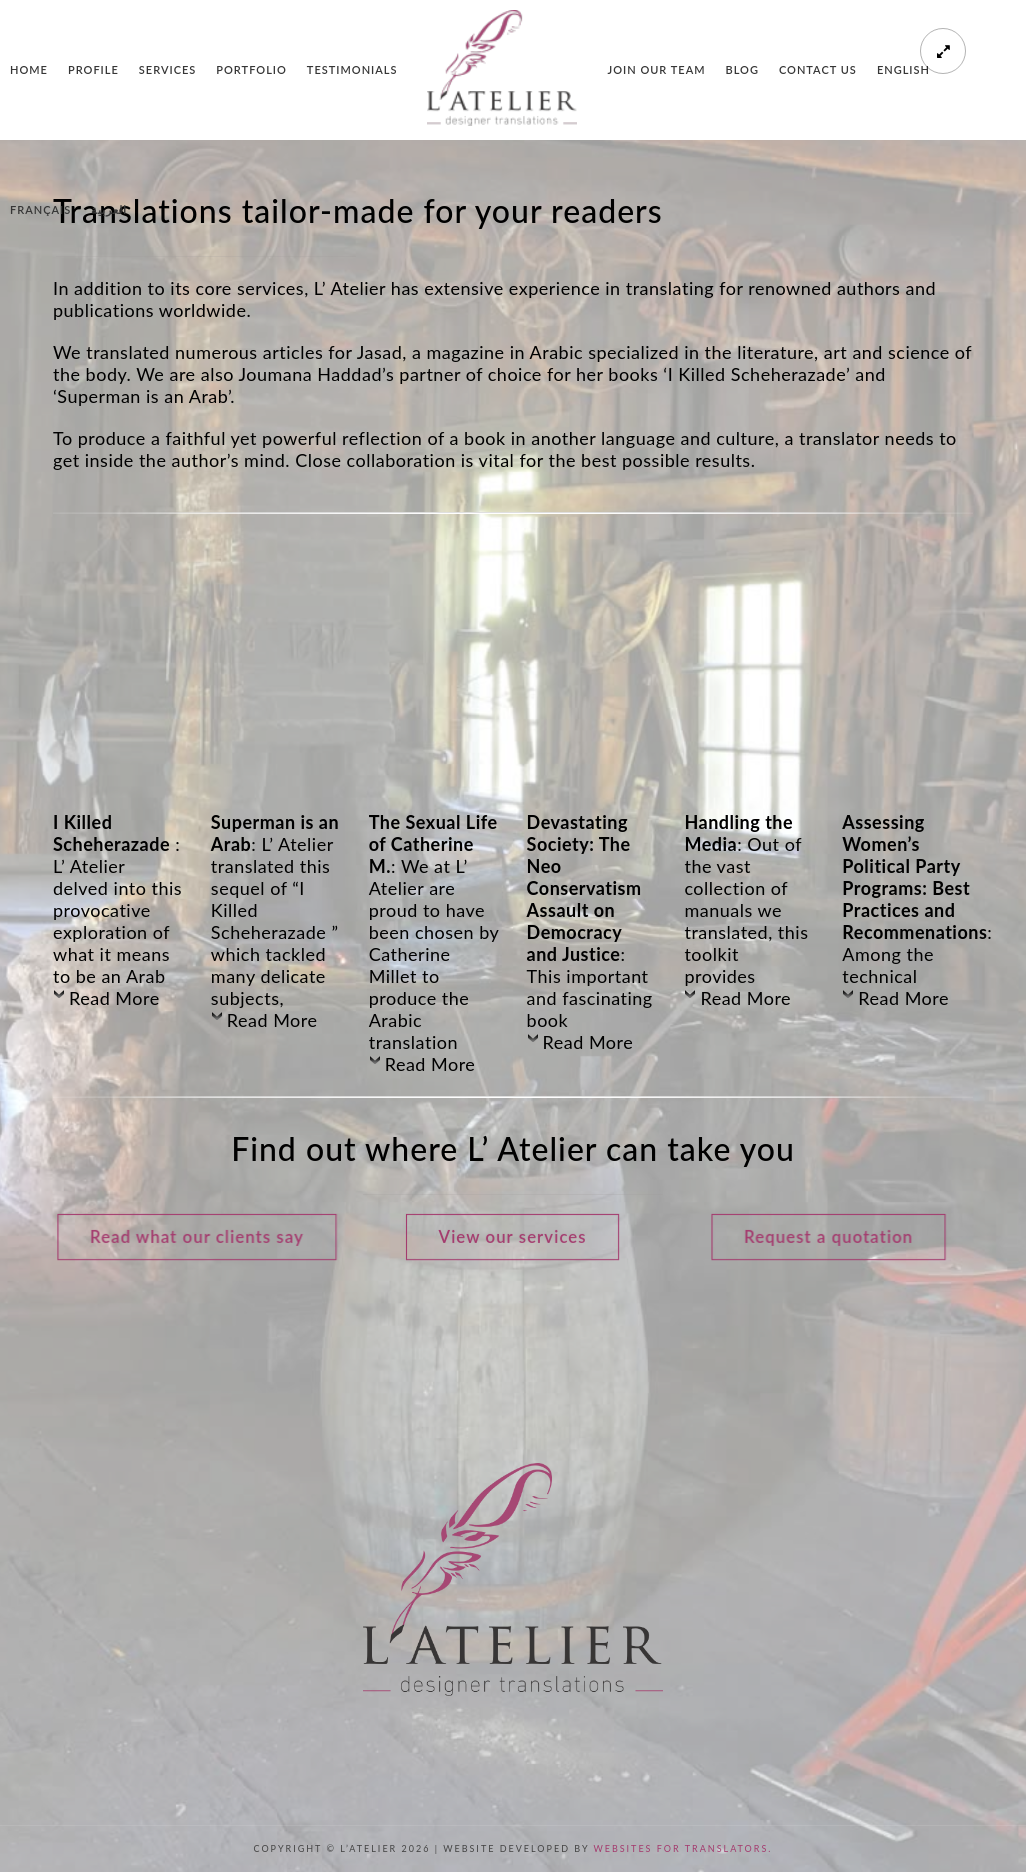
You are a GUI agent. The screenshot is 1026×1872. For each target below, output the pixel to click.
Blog (742, 69)
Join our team (656, 69)
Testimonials (352, 69)
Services (167, 69)
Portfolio (251, 69)
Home (29, 69)
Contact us (818, 69)
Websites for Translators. (682, 1848)
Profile (93, 69)
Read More (114, 998)
